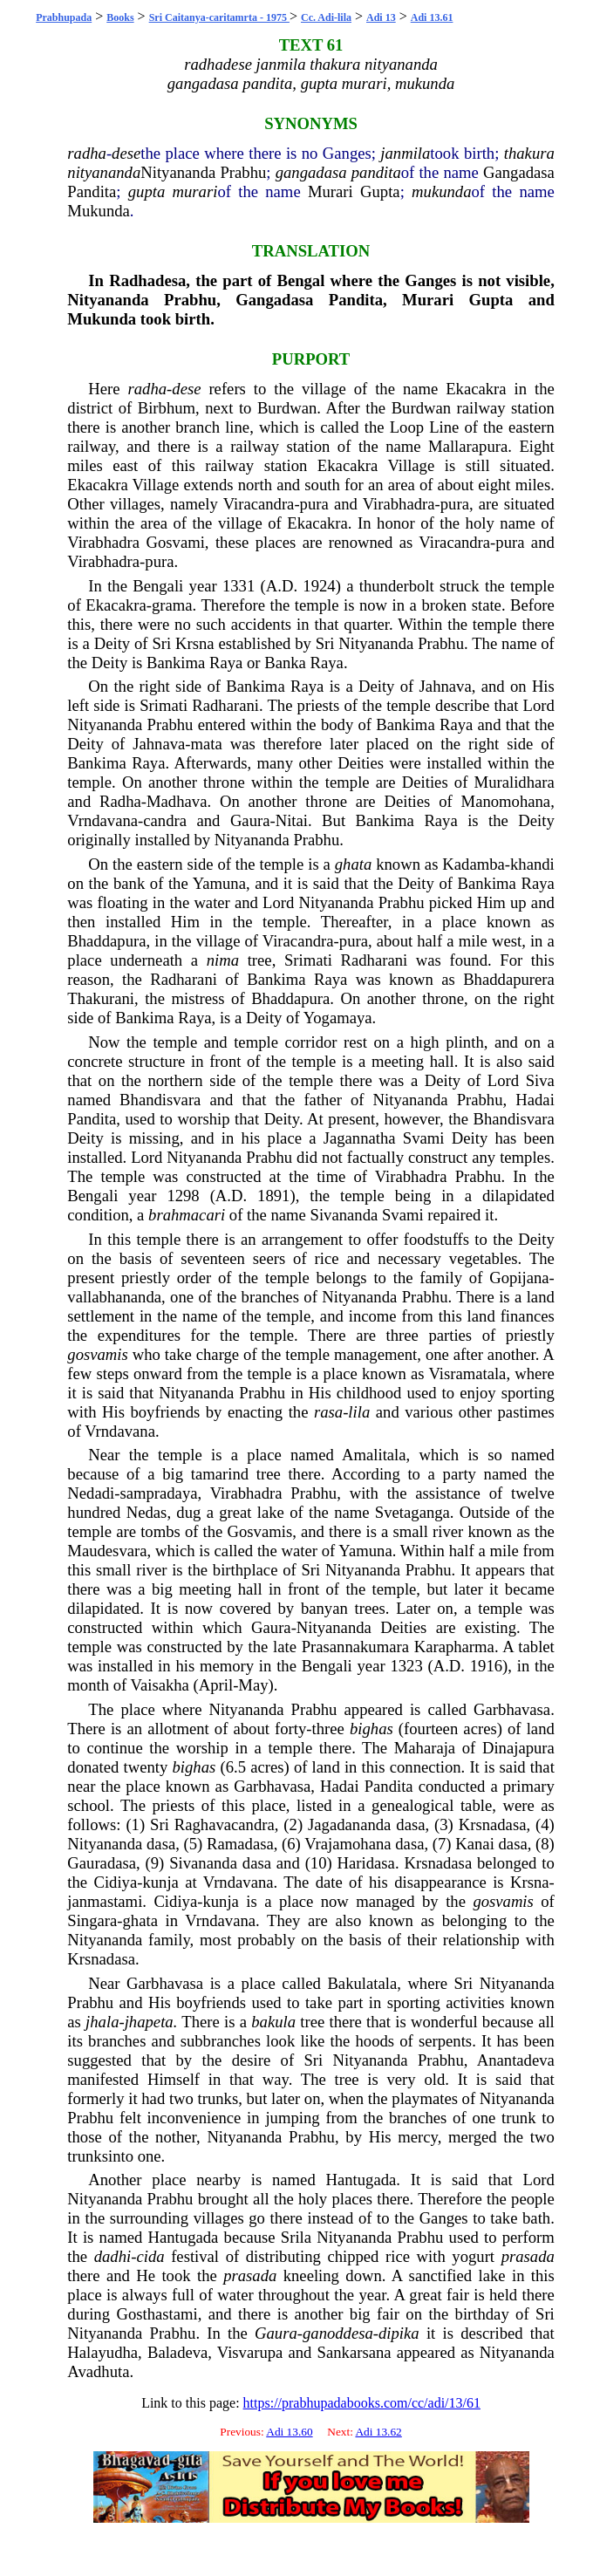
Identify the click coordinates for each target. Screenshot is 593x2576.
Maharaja (424, 1748)
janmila (405, 153)
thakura (529, 153)
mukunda (441, 191)
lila (359, 1412)
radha (86, 153)
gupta (147, 191)
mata (206, 744)
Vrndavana (102, 820)
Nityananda (177, 172)
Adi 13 (381, 17)
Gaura (250, 820)
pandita (376, 172)
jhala (102, 2021)
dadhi (113, 2256)
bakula (273, 2021)
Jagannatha (360, 1138)
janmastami (104, 1901)
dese (126, 153)
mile (473, 941)
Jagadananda (349, 1824)
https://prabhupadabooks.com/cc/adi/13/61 (362, 2402)
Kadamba (473, 864)
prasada (528, 2256)
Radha (120, 801)
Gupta (380, 191)
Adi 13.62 (378, 2431)
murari (195, 191)
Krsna (195, 643)
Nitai (292, 820)
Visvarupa (250, 2352)
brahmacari (186, 1215)
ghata (353, 864)
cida (150, 2256)
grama (172, 605)
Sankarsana (354, 2352)
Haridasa (366, 1863)
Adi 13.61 (432, 17)
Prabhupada (64, 17)
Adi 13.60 (289, 2431)
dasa (410, 1824)
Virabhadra (399, 504)
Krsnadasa (493, 1824)
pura (314, 504)
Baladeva (177, 2352)
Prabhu (243, 172)
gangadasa (311, 172)
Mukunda (98, 211)
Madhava (177, 801)
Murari (330, 191)
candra (165, 820)
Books (119, 17)
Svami (424, 1138)
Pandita (91, 191)
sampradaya (158, 1493)
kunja (160, 1882)
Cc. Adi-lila (326, 17)
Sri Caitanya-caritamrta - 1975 (219, 17)
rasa (328, 1412)
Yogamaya (337, 1017)
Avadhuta (98, 2371)
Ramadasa (240, 1844)
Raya (225, 662)
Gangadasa (519, 172)
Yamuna (219, 883)
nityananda (103, 172)
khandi (532, 864)
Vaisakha (160, 1685)
